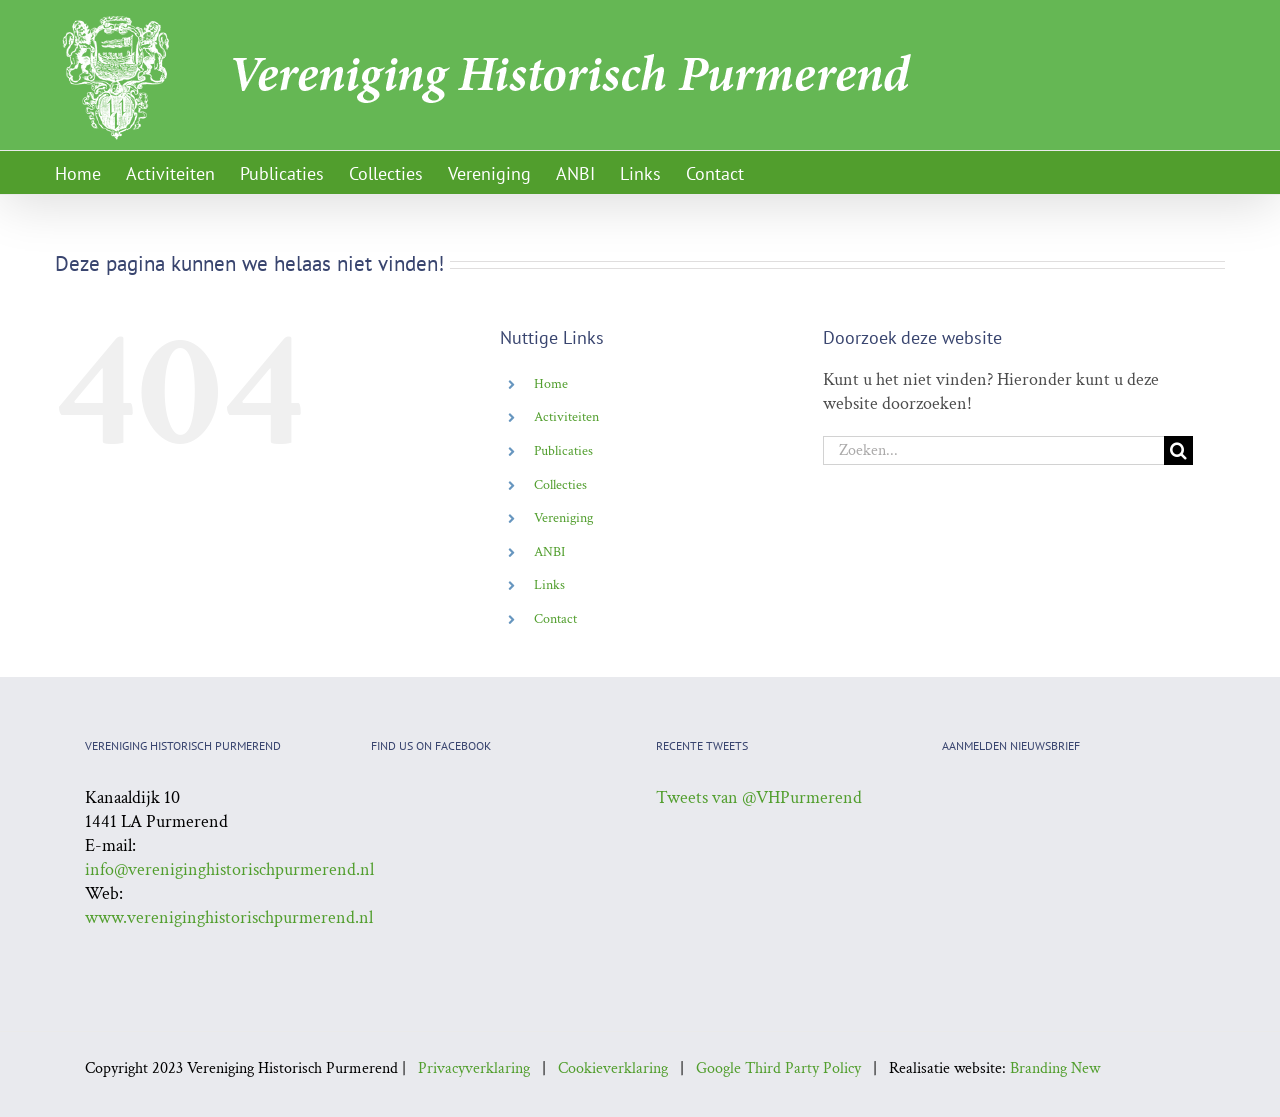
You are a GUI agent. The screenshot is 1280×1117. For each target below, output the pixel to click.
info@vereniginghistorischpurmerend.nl (229, 869)
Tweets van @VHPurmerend (759, 797)
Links (549, 585)
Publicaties (563, 451)
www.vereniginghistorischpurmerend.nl (229, 917)
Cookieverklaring (613, 1068)
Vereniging (563, 518)
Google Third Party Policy (778, 1068)
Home (551, 384)
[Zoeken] (1178, 450)
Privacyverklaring (474, 1068)
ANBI (549, 552)
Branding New (1055, 1068)
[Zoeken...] (993, 450)
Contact (555, 619)
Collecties (560, 485)
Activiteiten (566, 417)
